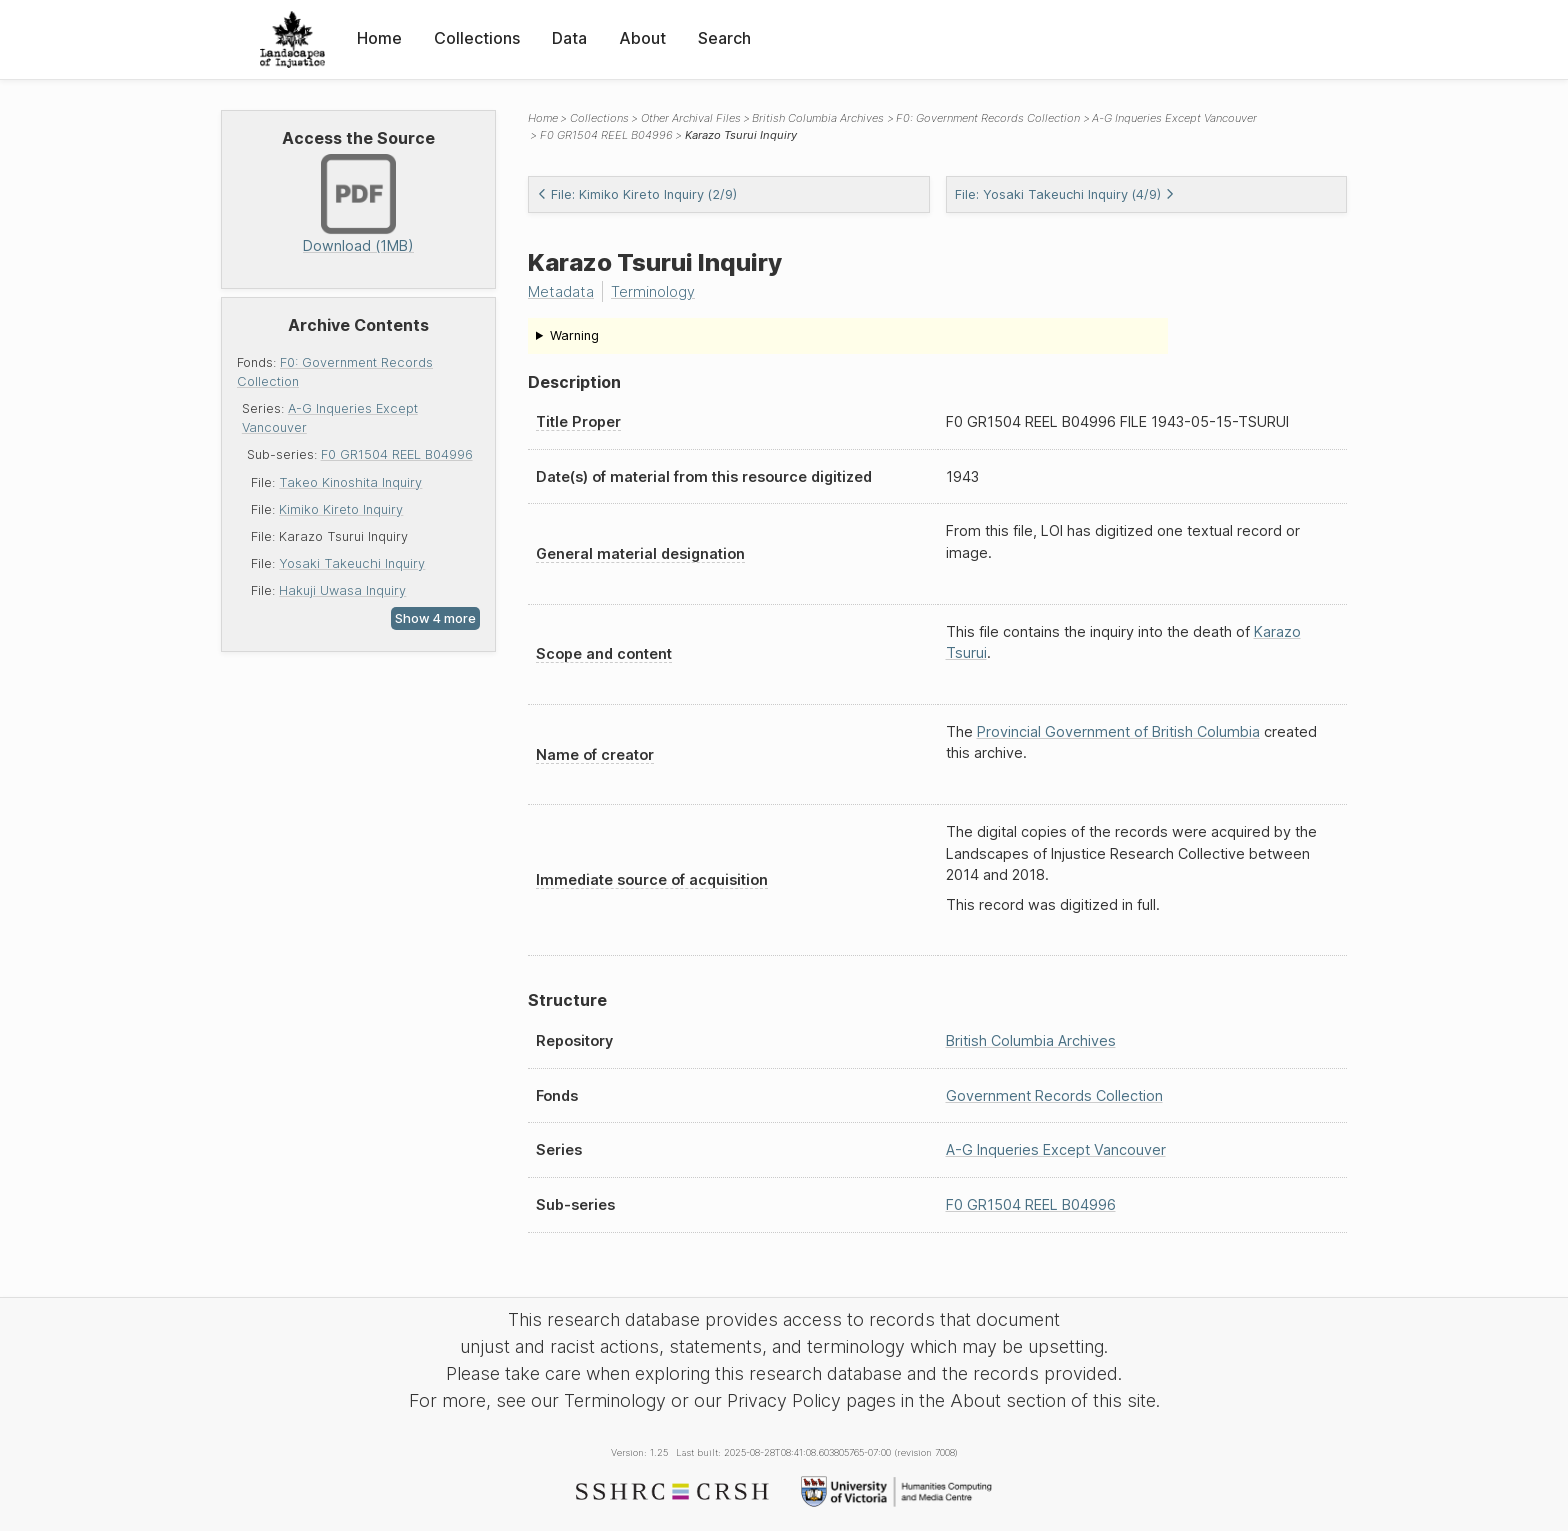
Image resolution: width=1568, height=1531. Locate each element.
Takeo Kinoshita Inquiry (350, 482)
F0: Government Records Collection (988, 118)
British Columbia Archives (818, 118)
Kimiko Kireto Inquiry (341, 509)
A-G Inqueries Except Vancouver (1174, 118)
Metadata (561, 291)
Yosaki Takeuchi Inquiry (352, 563)
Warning (574, 335)
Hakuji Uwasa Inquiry (342, 590)
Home (379, 38)
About (642, 38)
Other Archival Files (691, 118)
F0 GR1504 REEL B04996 (397, 454)
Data (569, 38)
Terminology (653, 291)
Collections (477, 38)
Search (724, 38)
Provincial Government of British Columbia (1118, 731)
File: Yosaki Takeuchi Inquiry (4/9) (1065, 194)
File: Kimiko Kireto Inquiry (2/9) (637, 194)
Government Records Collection (1054, 1095)
